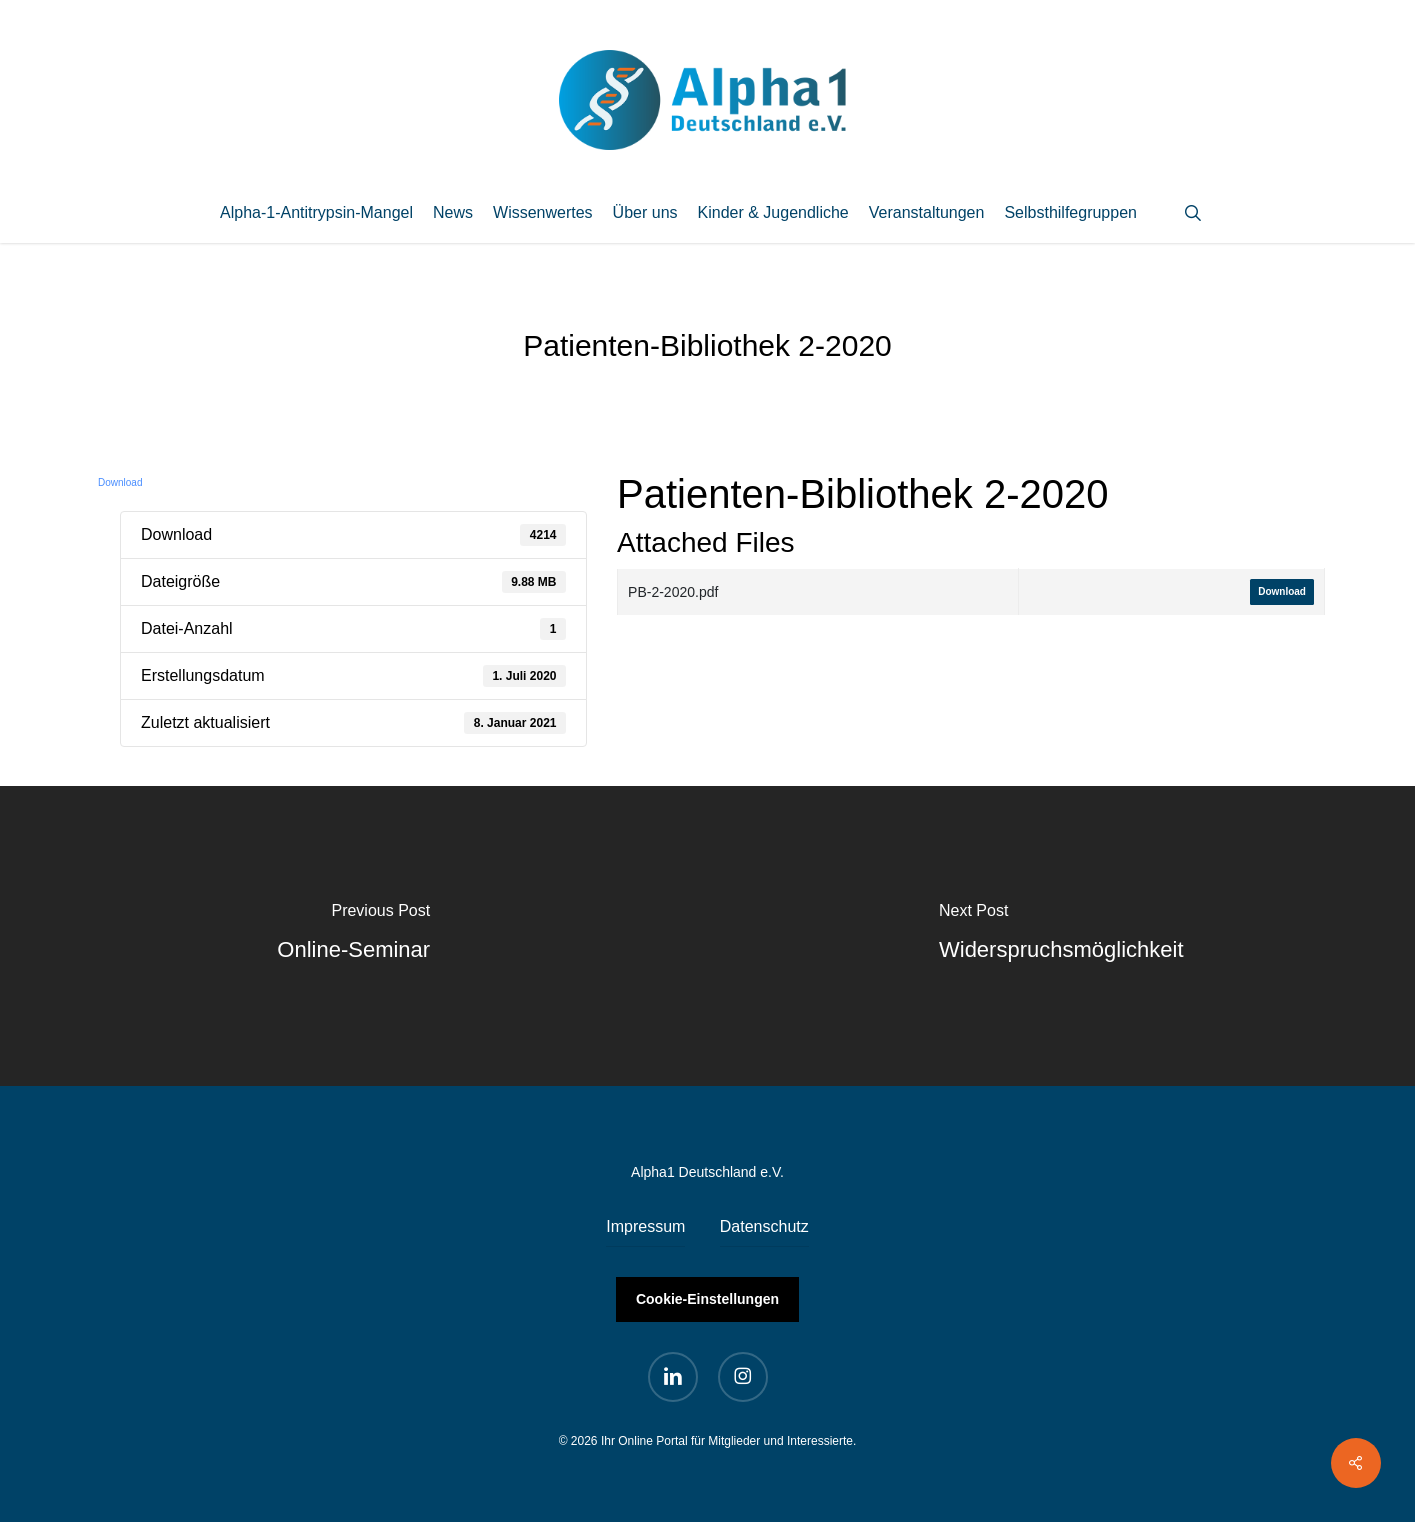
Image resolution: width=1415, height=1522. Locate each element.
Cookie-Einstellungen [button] (707, 1299)
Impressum (645, 1226)
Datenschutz (764, 1226)
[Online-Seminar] (354, 936)
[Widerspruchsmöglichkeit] (1062, 936)
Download (120, 482)
